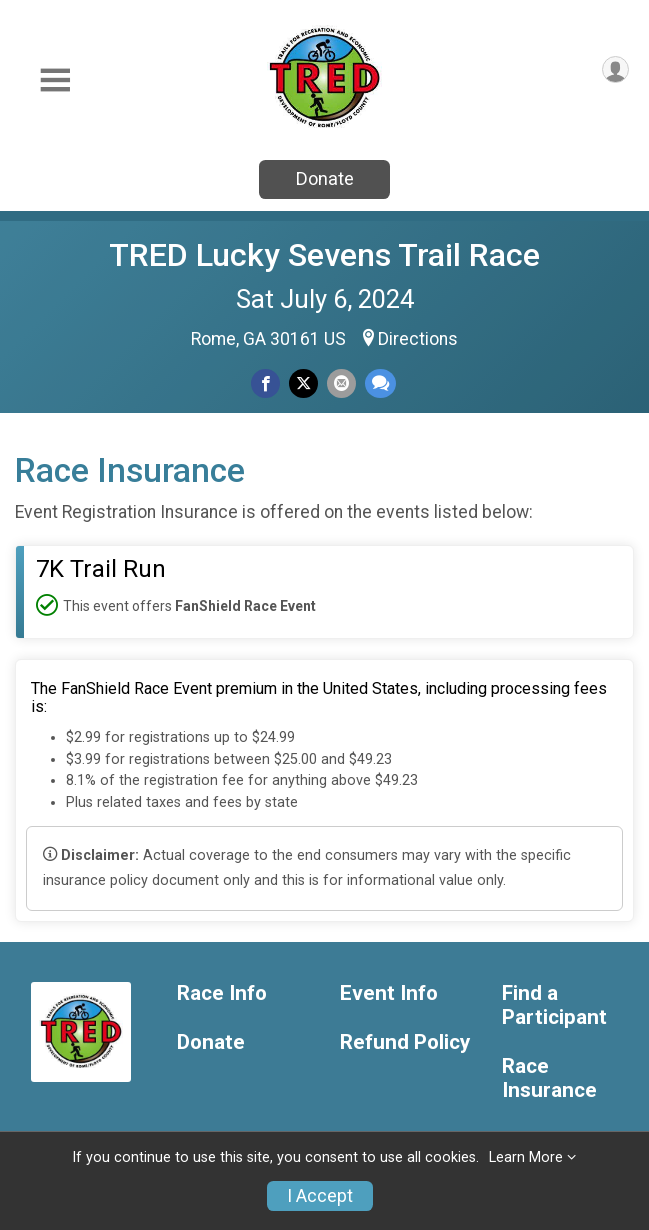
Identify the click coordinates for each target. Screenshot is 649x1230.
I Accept (320, 1196)
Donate (325, 178)
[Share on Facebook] (265, 383)
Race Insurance (549, 1078)
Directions (418, 339)
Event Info (389, 993)
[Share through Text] (380, 383)
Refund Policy (405, 1042)
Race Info (222, 993)
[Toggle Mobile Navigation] (55, 80)
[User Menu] (615, 69)
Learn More (526, 1157)
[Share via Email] (341, 383)
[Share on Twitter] (303, 383)
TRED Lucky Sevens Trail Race (324, 255)
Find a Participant (554, 1005)
